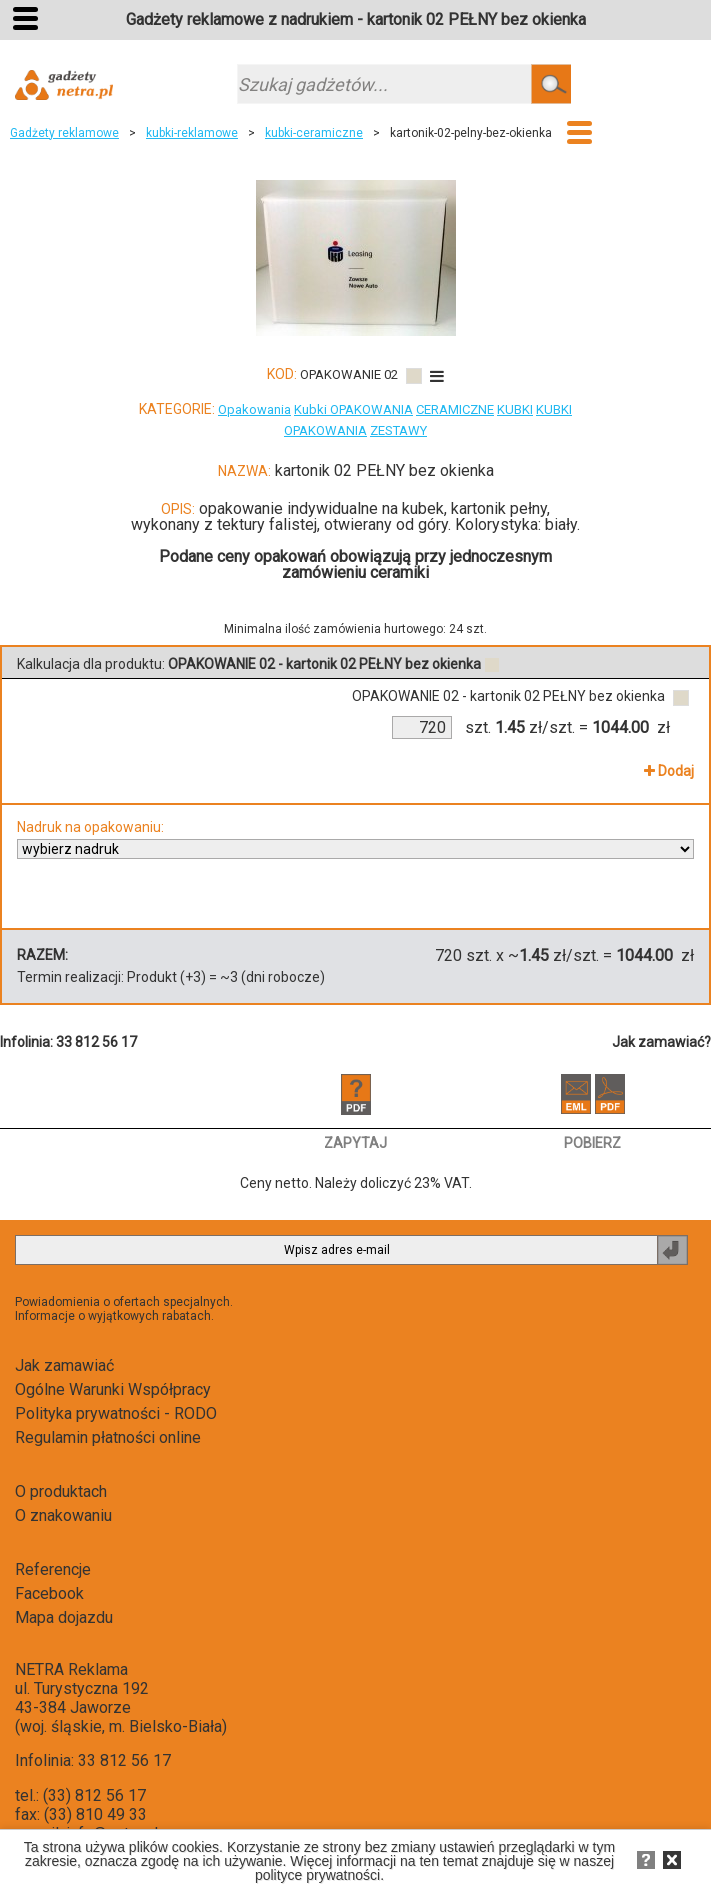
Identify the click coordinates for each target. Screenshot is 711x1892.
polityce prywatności (317, 1875)
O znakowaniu (63, 1515)
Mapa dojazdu (64, 1617)
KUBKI (515, 409)
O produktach (61, 1491)
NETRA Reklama (71, 1669)
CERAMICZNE (455, 409)
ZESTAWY (398, 430)
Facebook (49, 1593)
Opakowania (254, 409)
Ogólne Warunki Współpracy (113, 1389)
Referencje (53, 1569)
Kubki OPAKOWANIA (353, 409)
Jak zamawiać (64, 1365)
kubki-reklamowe (192, 133)
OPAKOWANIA (325, 430)
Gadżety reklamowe (64, 133)
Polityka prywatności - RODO (116, 1413)
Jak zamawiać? (661, 1042)
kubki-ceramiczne (314, 133)
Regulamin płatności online (108, 1437)
